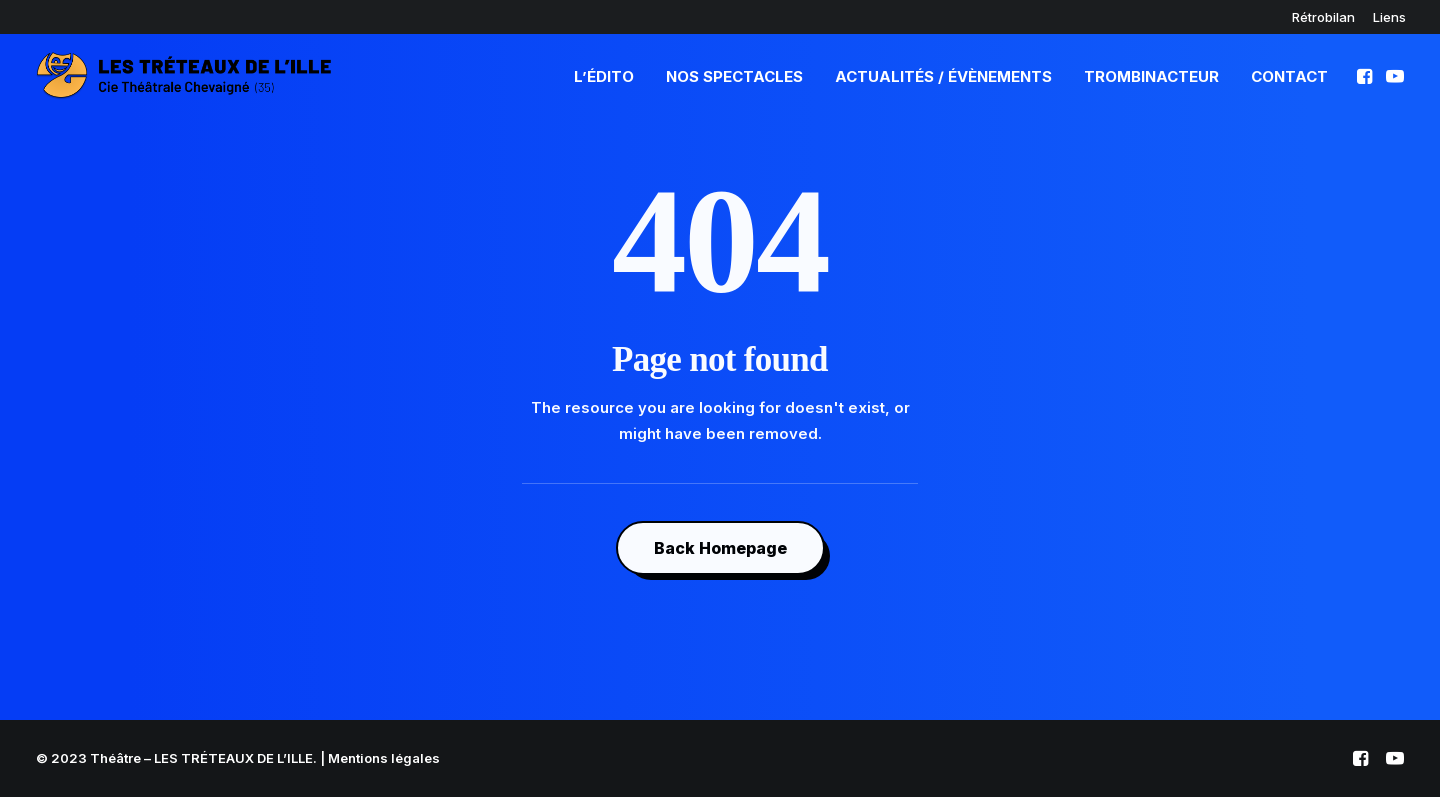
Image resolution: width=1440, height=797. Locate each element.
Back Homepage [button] (720, 548)
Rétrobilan (1323, 17)
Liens (1389, 17)
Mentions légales (384, 758)
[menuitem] (1323, 17)
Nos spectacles (734, 76)
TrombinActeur (1151, 76)
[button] (1366, 76)
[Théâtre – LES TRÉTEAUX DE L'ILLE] (184, 76)
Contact (1289, 76)
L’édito (604, 76)
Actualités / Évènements (943, 76)
